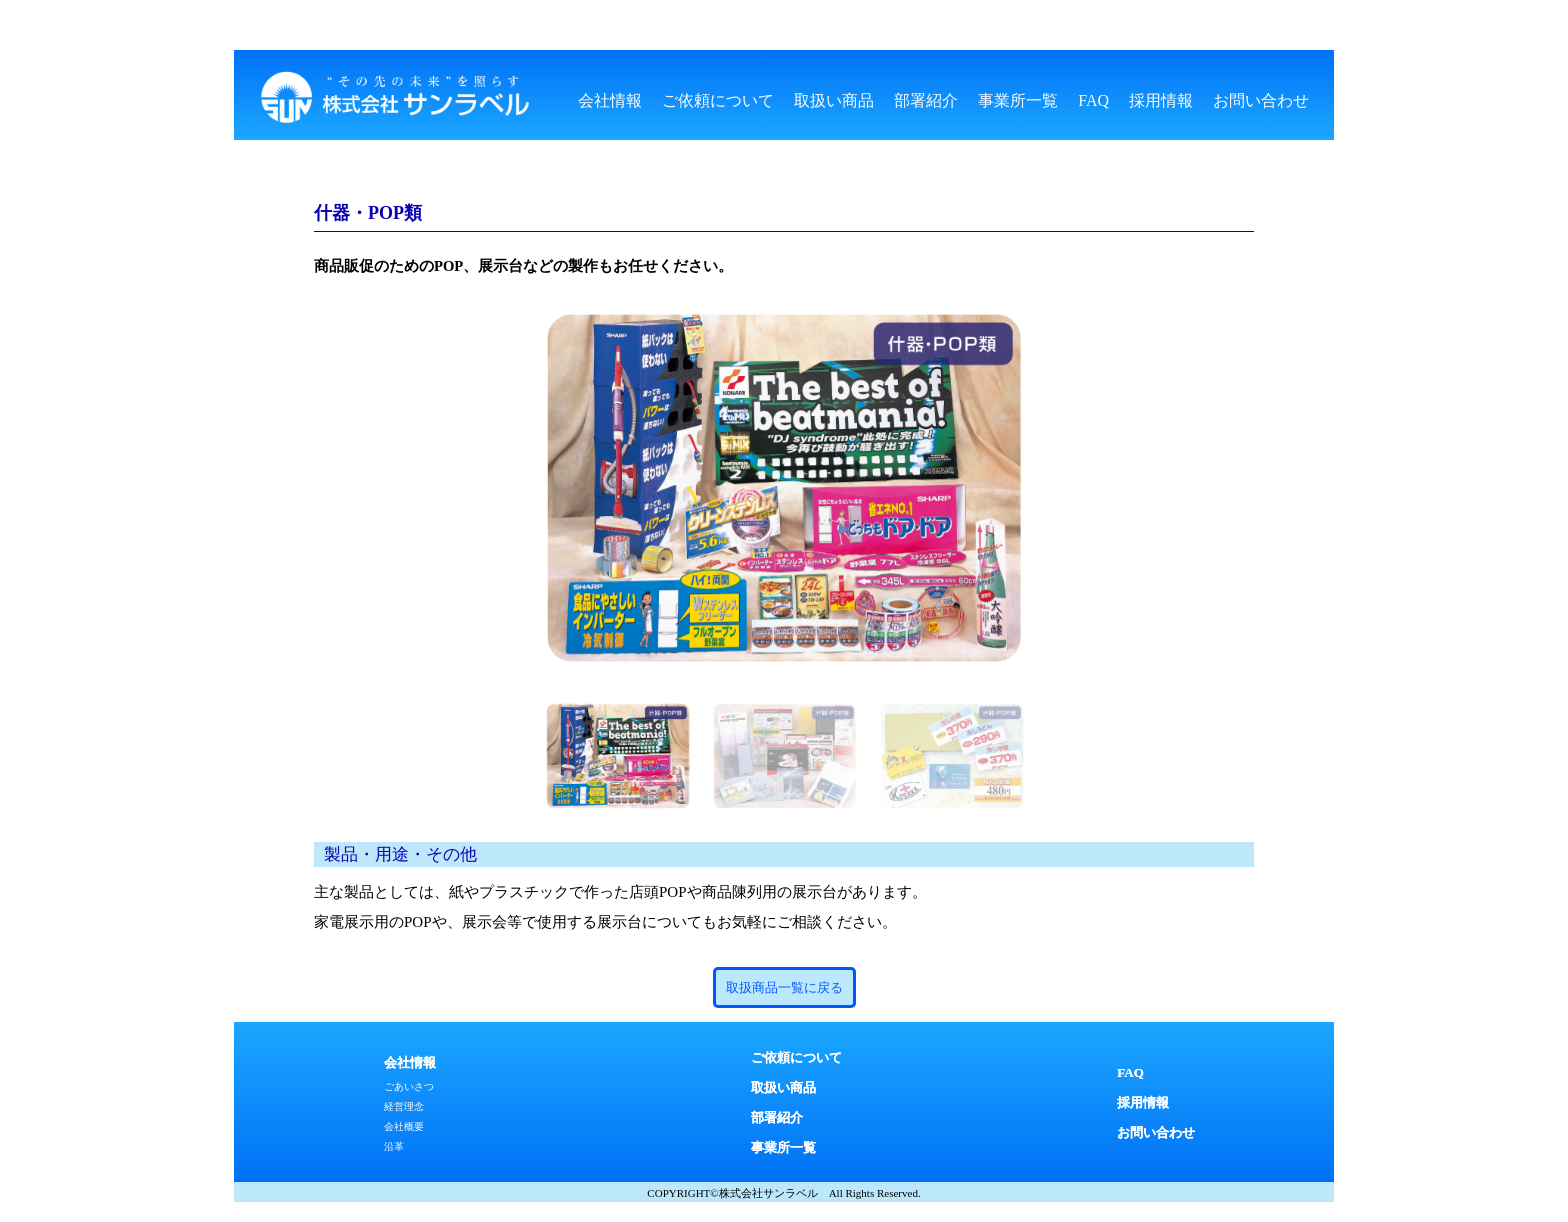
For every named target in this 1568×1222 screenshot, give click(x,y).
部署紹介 (926, 100)
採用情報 (1161, 100)
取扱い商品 (834, 100)
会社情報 (610, 100)
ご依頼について (718, 100)
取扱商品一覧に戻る (784, 987)
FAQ (1093, 100)
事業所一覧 (1018, 100)
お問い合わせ (1261, 100)
